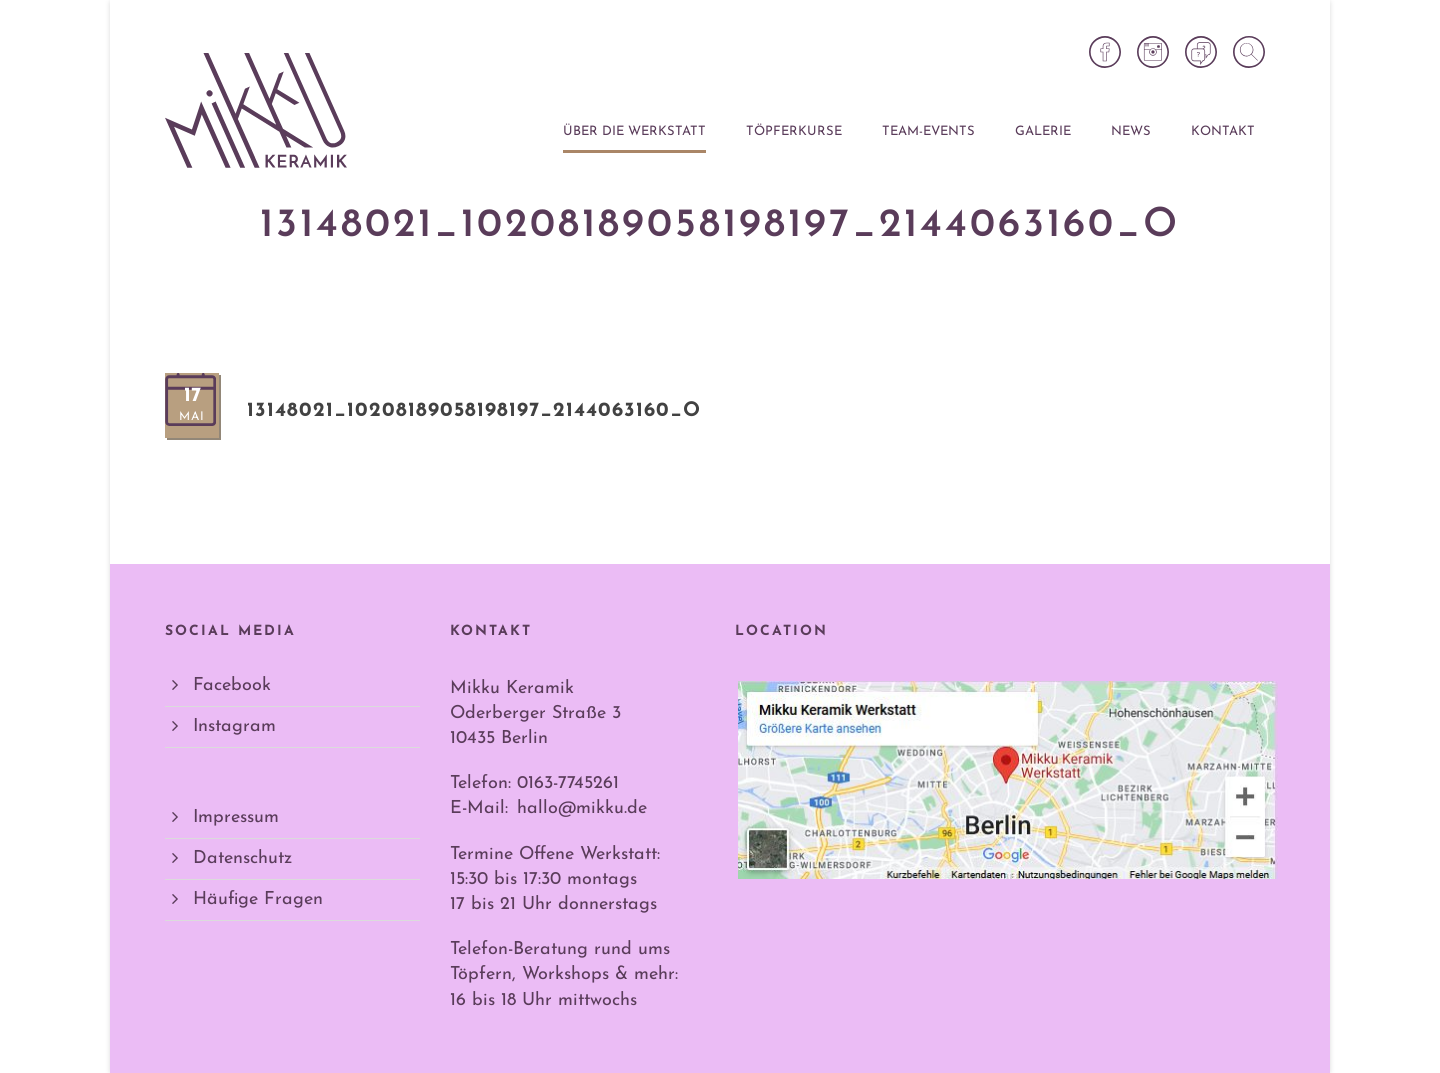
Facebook (232, 685)
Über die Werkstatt (634, 131)
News (1131, 131)
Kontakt (1223, 131)
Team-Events (928, 131)
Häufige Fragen (258, 899)
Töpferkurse (794, 131)
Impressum (236, 817)
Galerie (1043, 131)
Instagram (234, 726)
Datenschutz (242, 858)
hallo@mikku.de (582, 808)
